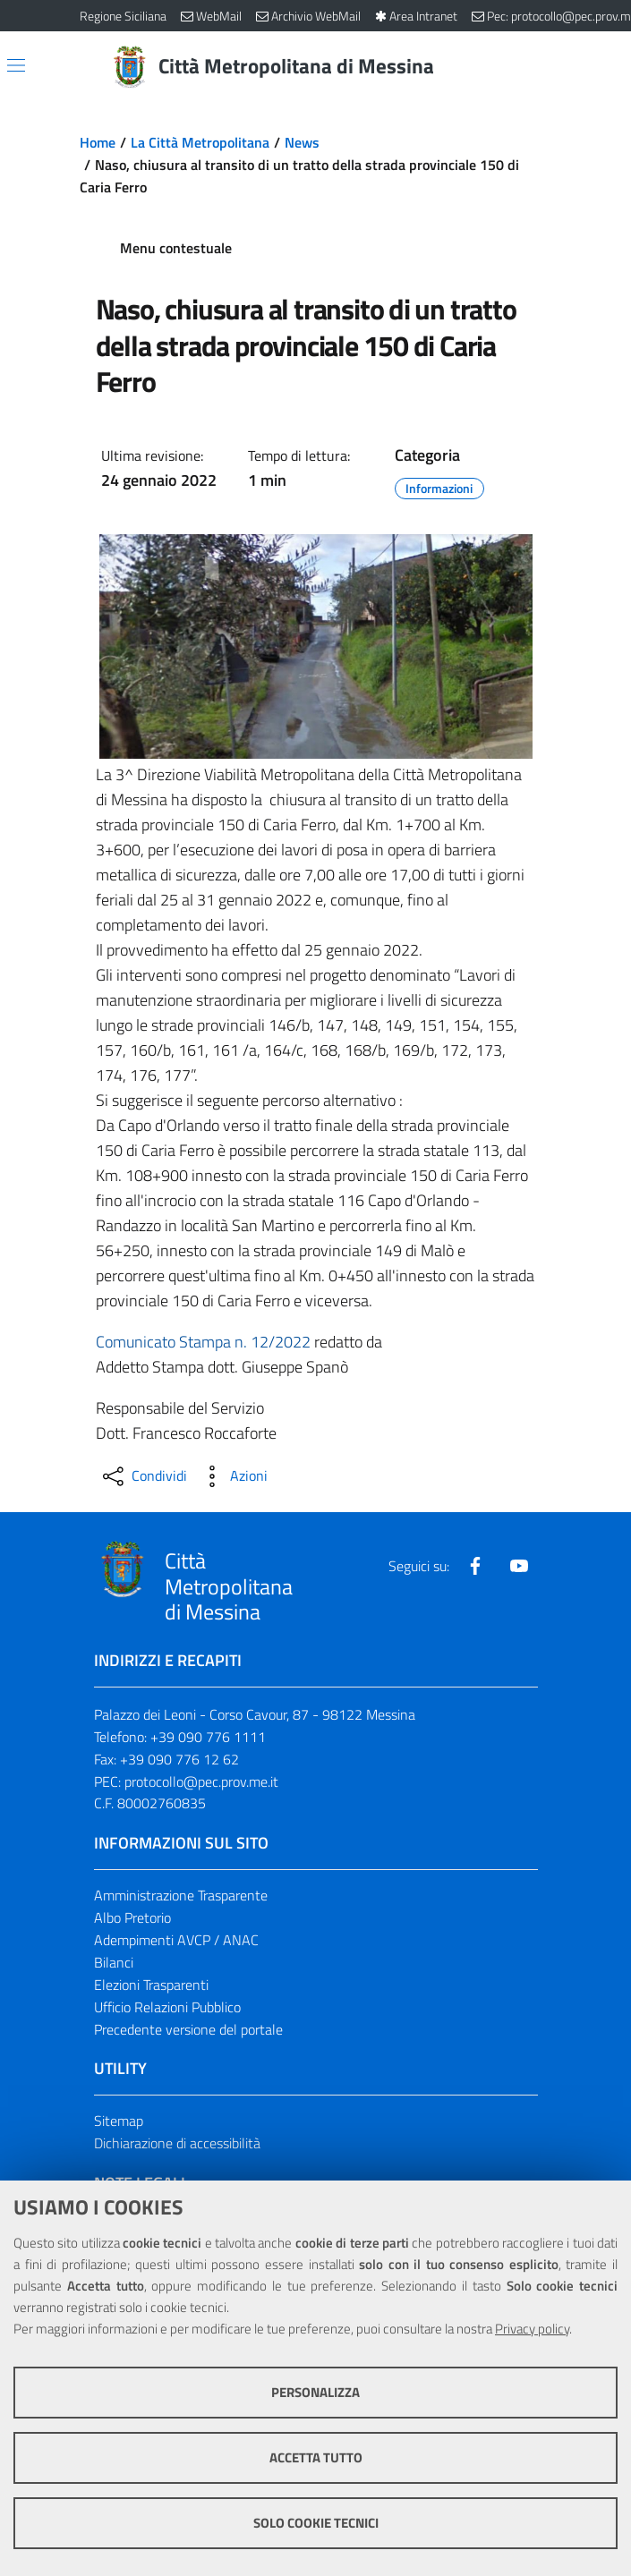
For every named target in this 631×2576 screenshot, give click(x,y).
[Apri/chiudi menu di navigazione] (16, 65)
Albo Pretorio (132, 1917)
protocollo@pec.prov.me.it (201, 1781)
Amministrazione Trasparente (181, 1895)
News (302, 142)
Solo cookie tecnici (316, 2522)
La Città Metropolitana (200, 142)
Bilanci (113, 1962)
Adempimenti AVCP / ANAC (176, 1940)
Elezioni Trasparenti (151, 1984)
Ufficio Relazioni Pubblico (167, 2007)
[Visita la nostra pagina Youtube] (519, 1566)
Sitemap (118, 2120)
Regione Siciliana (123, 15)
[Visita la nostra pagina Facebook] (475, 1566)
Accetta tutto (315, 2457)
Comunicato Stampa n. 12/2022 (203, 1342)
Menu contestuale (176, 248)
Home (97, 142)
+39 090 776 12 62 (179, 1759)
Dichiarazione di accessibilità (177, 2143)
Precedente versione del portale (188, 2029)
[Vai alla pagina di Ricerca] (541, 67)
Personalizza (315, 2392)
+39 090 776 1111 (208, 1736)
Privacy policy (532, 2328)
